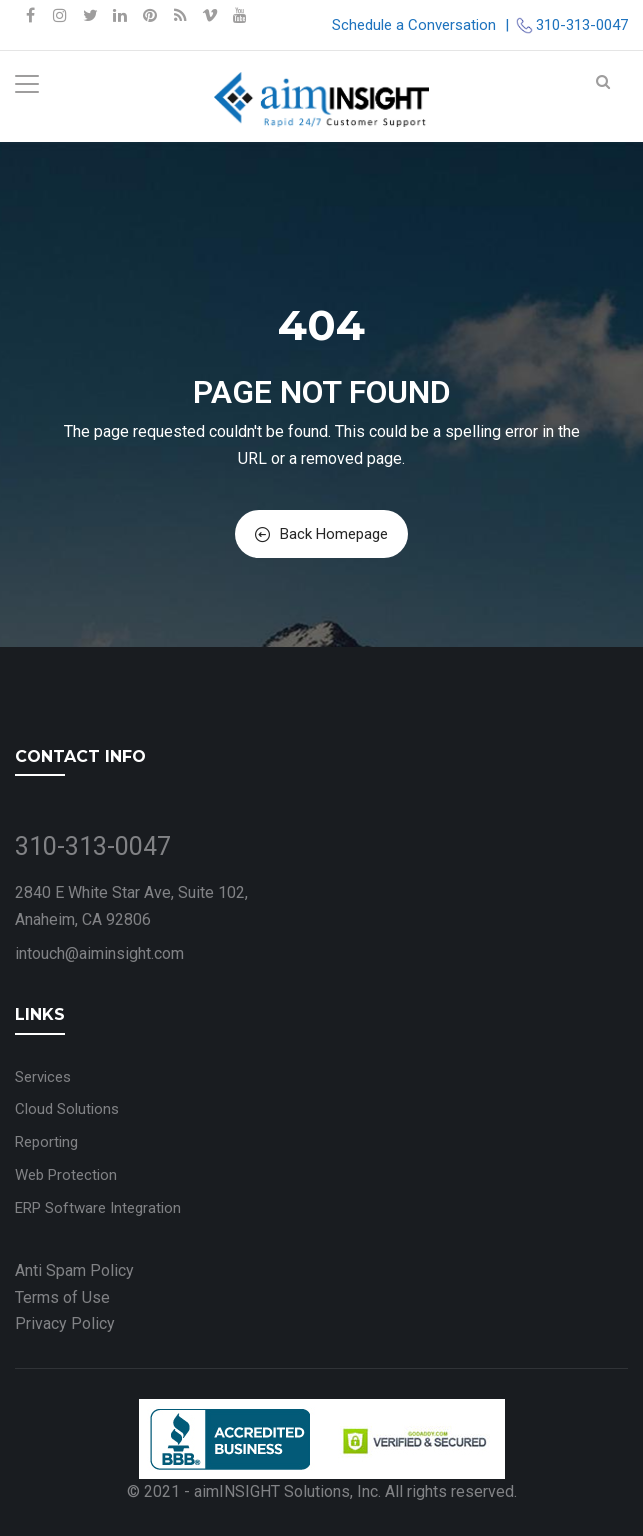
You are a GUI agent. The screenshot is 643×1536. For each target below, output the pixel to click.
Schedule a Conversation (414, 25)
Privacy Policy (65, 1323)
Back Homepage (321, 534)
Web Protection (66, 1175)
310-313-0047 (582, 25)
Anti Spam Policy (74, 1270)
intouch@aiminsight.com (99, 953)
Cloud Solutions (67, 1109)
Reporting (46, 1142)
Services (43, 1077)
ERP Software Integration (98, 1208)
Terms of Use (62, 1297)
